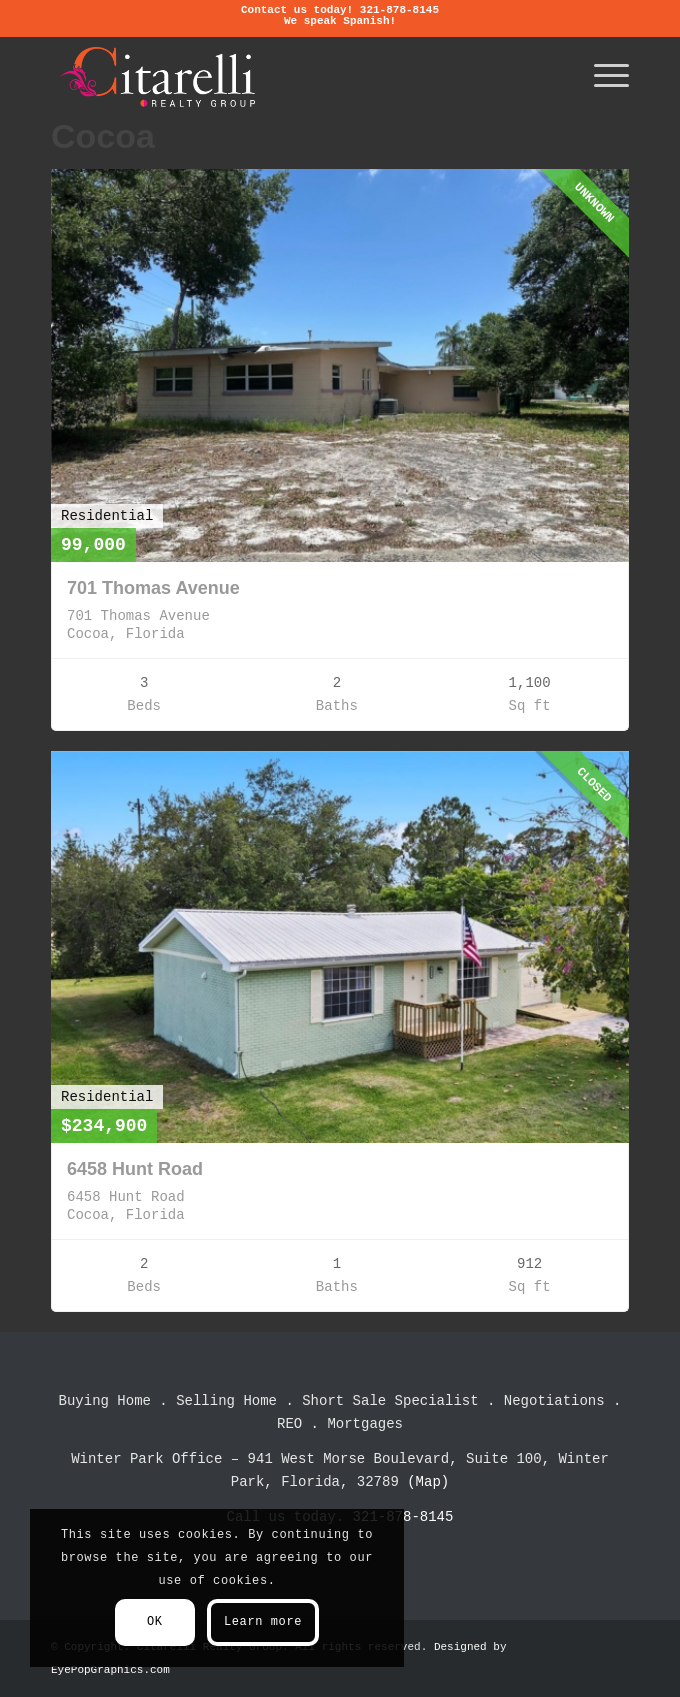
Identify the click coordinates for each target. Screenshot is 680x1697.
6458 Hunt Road (135, 1169)
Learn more (263, 1622)
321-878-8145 (399, 10)
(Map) (428, 1482)
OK (155, 1622)
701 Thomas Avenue (153, 588)
